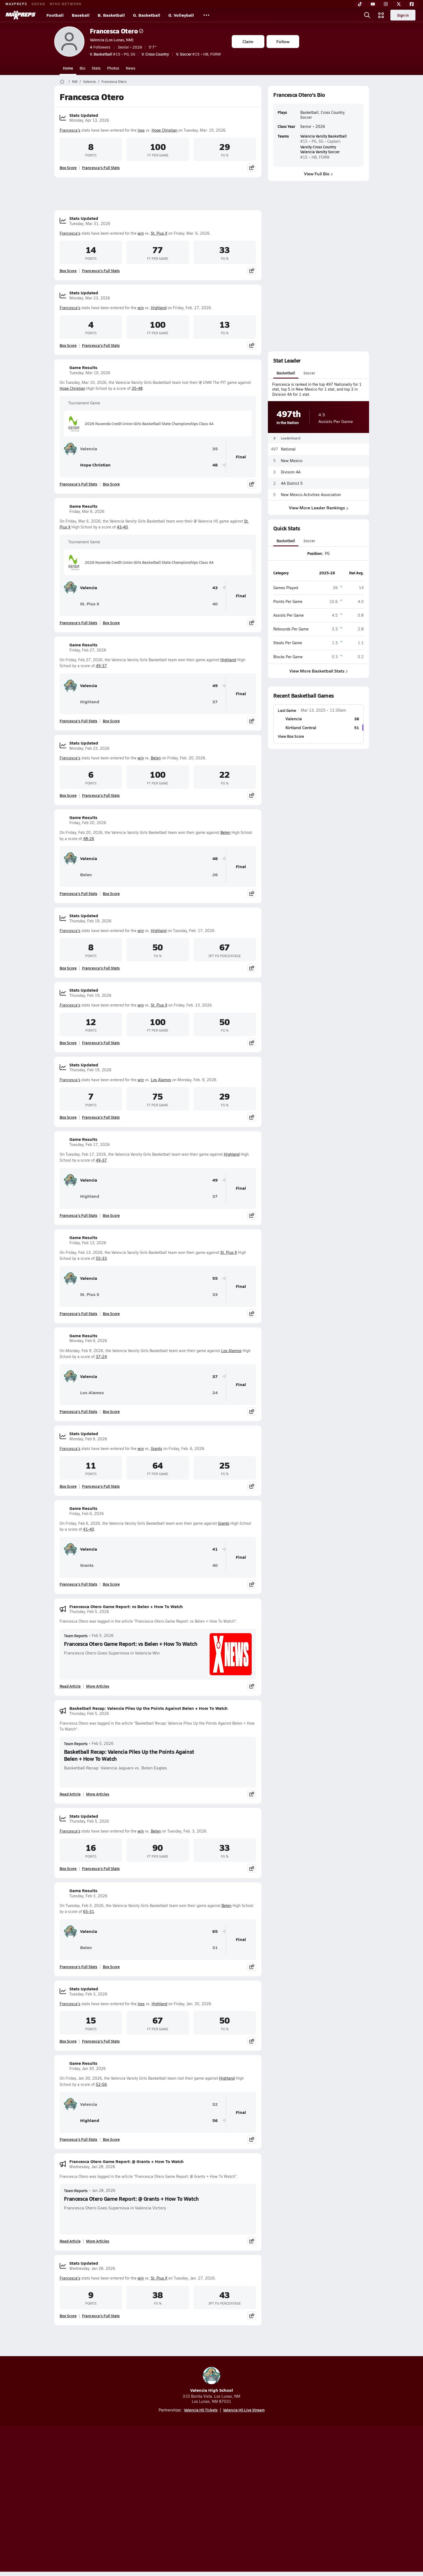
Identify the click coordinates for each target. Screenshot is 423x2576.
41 (215, 1549)
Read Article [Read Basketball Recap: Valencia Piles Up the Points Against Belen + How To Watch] (70, 1794)
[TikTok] (360, 4)
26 (215, 875)
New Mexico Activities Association (311, 494)
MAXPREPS (16, 4)
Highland (158, 307)
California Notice (246, 2500)
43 (215, 588)
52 (215, 2104)
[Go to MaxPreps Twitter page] (231, 2478)
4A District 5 (292, 483)
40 (215, 604)
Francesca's (70, 130)
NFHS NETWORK (66, 4)
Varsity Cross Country (318, 146)
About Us (93, 2500)
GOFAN (38, 4)
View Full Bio (318, 173)
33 (215, 1294)
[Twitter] (399, 4)
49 (215, 685)
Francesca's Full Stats (101, 167)
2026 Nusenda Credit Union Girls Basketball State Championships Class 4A (141, 423)
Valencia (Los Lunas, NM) (112, 39)
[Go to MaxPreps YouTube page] (192, 2478)
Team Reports (76, 1635)
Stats (96, 68)
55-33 (101, 1258)
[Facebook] (412, 4)
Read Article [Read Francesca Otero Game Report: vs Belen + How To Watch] (70, 1686)
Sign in (403, 15)
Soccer (309, 373)
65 (215, 1931)
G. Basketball (146, 15)
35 (215, 449)
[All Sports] (206, 15)
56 (215, 2120)
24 (215, 1393)
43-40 (122, 527)
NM (74, 81)
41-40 (88, 1529)
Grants (156, 1448)
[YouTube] (373, 4)
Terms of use (210, 2500)
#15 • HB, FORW (198, 54)
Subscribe (148, 2500)
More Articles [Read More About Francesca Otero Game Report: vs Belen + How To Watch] (97, 1686)
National (288, 449)
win (141, 233)
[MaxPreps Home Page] (62, 81)
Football (55, 15)
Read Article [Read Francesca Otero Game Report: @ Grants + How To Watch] (70, 2241)
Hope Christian (164, 130)
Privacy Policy (177, 2500)
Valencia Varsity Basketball (323, 136)
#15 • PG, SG (112, 54)
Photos (113, 68)
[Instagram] (386, 4)
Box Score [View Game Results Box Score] (111, 484)
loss (141, 130)
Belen (156, 757)
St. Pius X (159, 233)
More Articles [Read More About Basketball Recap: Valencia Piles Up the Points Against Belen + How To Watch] (97, 1794)
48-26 (88, 838)
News (130, 68)
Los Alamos (161, 1079)
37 (215, 702)
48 (215, 465)
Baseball (81, 15)
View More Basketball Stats (318, 670)
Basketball (286, 373)
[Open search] (367, 15)
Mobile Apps (120, 2500)
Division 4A (291, 471)
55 (215, 1278)
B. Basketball (111, 15)
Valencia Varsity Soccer (319, 151)
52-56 (101, 2084)
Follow (282, 41)
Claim (248, 41)
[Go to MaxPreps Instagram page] (211, 2478)
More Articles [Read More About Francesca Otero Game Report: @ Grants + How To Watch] (97, 2241)
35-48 (137, 388)
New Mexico (291, 460)
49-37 (101, 665)
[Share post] (251, 167)
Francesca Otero (117, 31)
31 (215, 1947)
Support (327, 2500)
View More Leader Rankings (318, 507)
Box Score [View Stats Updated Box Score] (68, 167)
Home (68, 68)
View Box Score (291, 736)
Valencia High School (211, 2380)
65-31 (88, 1911)
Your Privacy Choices (290, 2499)
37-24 (101, 1356)
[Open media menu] (381, 15)
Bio (82, 68)
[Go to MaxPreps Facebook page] (250, 2478)
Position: (315, 553)
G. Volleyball (181, 15)
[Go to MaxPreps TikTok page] (172, 2478)
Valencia (89, 81)
